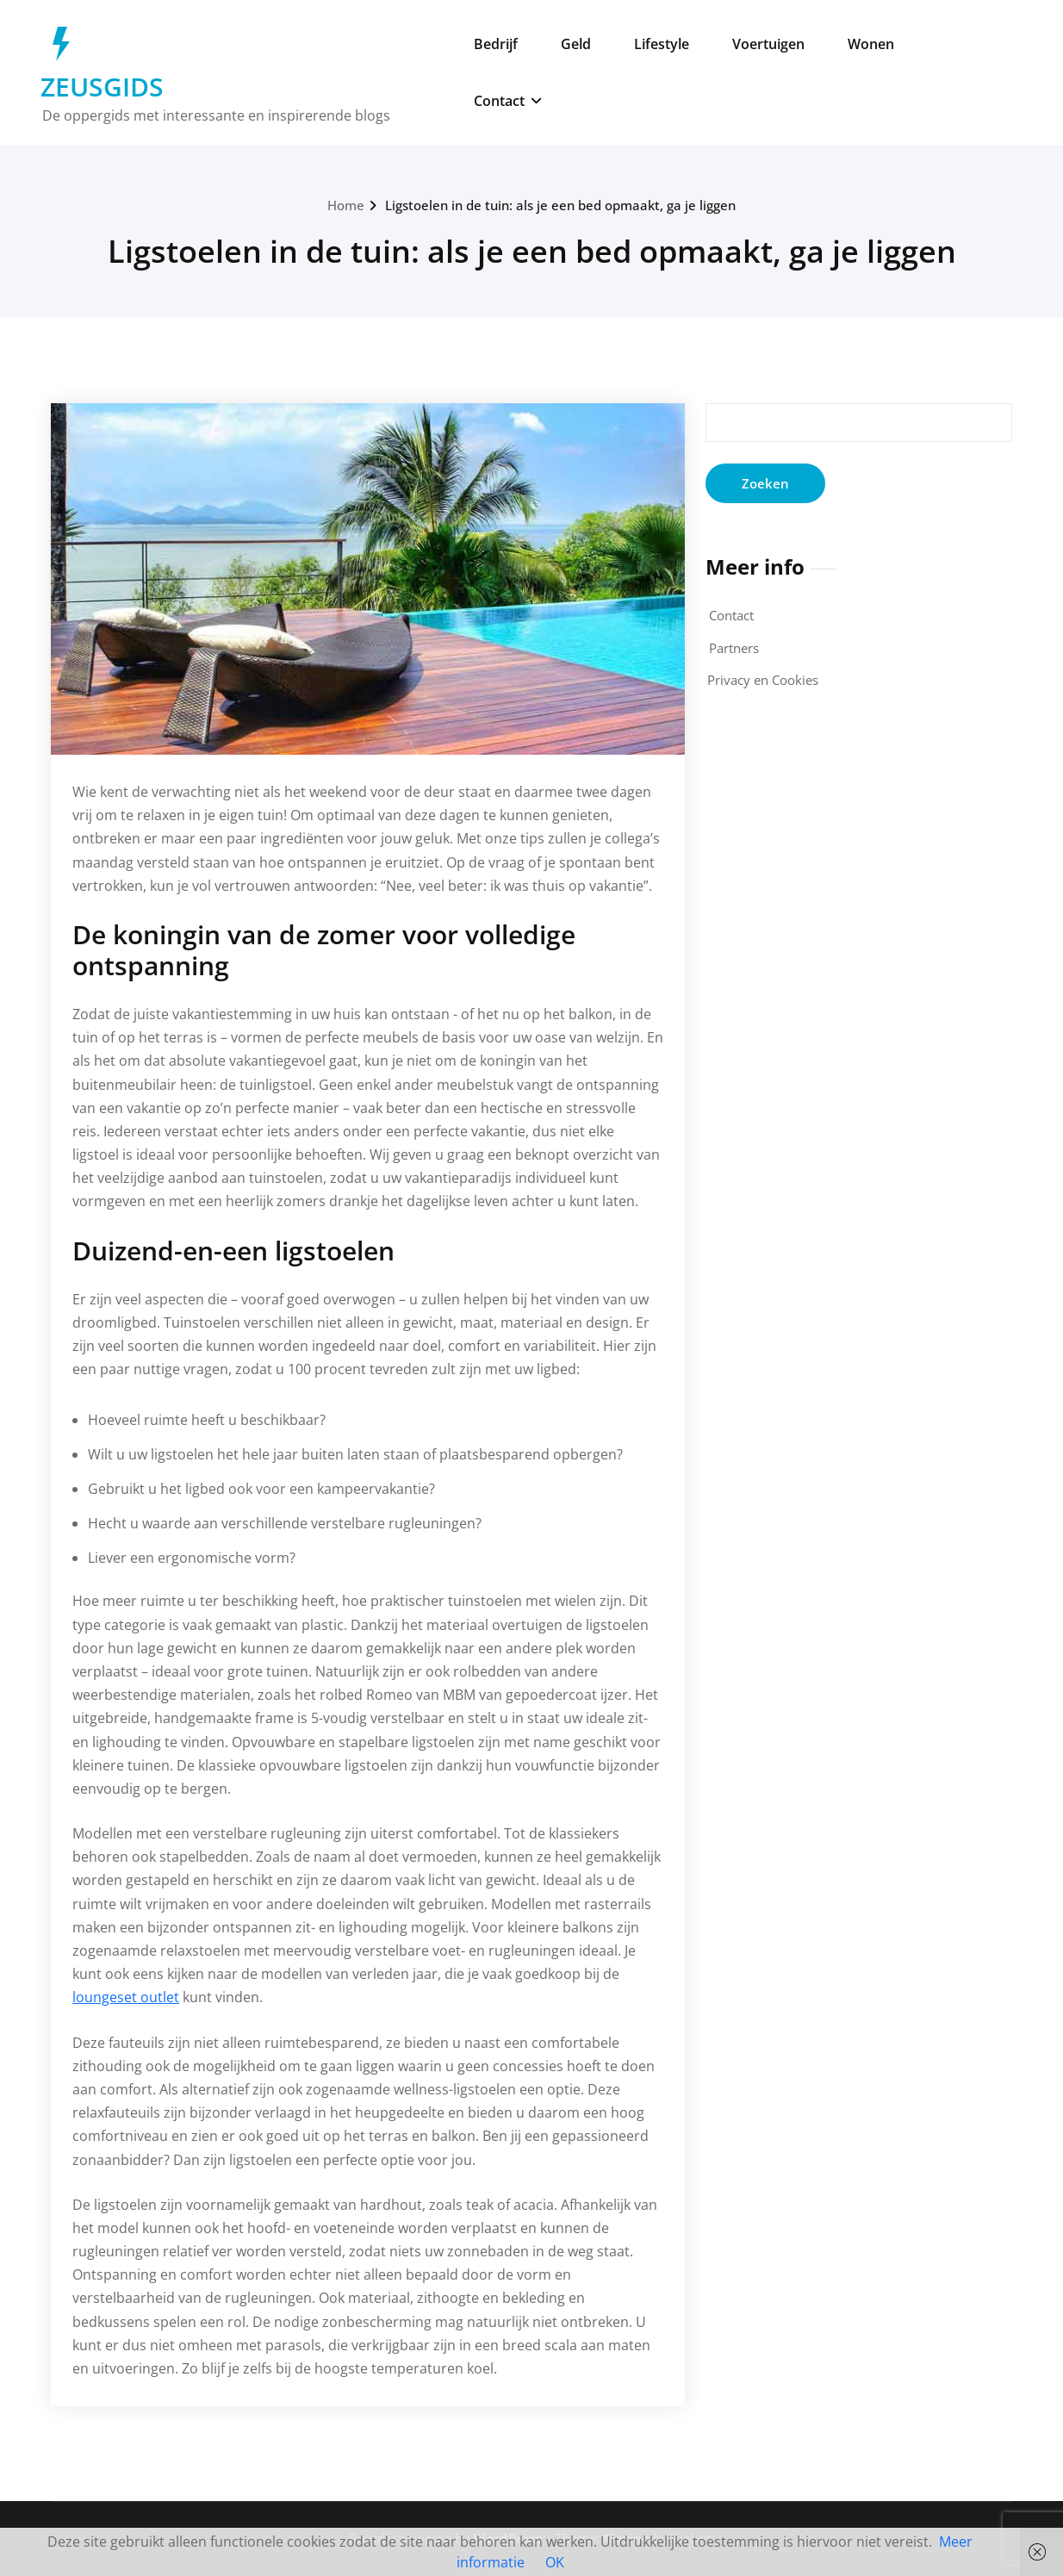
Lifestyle (661, 43)
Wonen (871, 43)
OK (554, 2562)
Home (345, 205)
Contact (508, 100)
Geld (576, 43)
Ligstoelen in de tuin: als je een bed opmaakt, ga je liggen (560, 205)
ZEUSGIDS (102, 86)
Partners (734, 647)
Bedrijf (496, 43)
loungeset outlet (125, 1997)
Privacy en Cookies (762, 679)
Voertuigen (768, 43)
